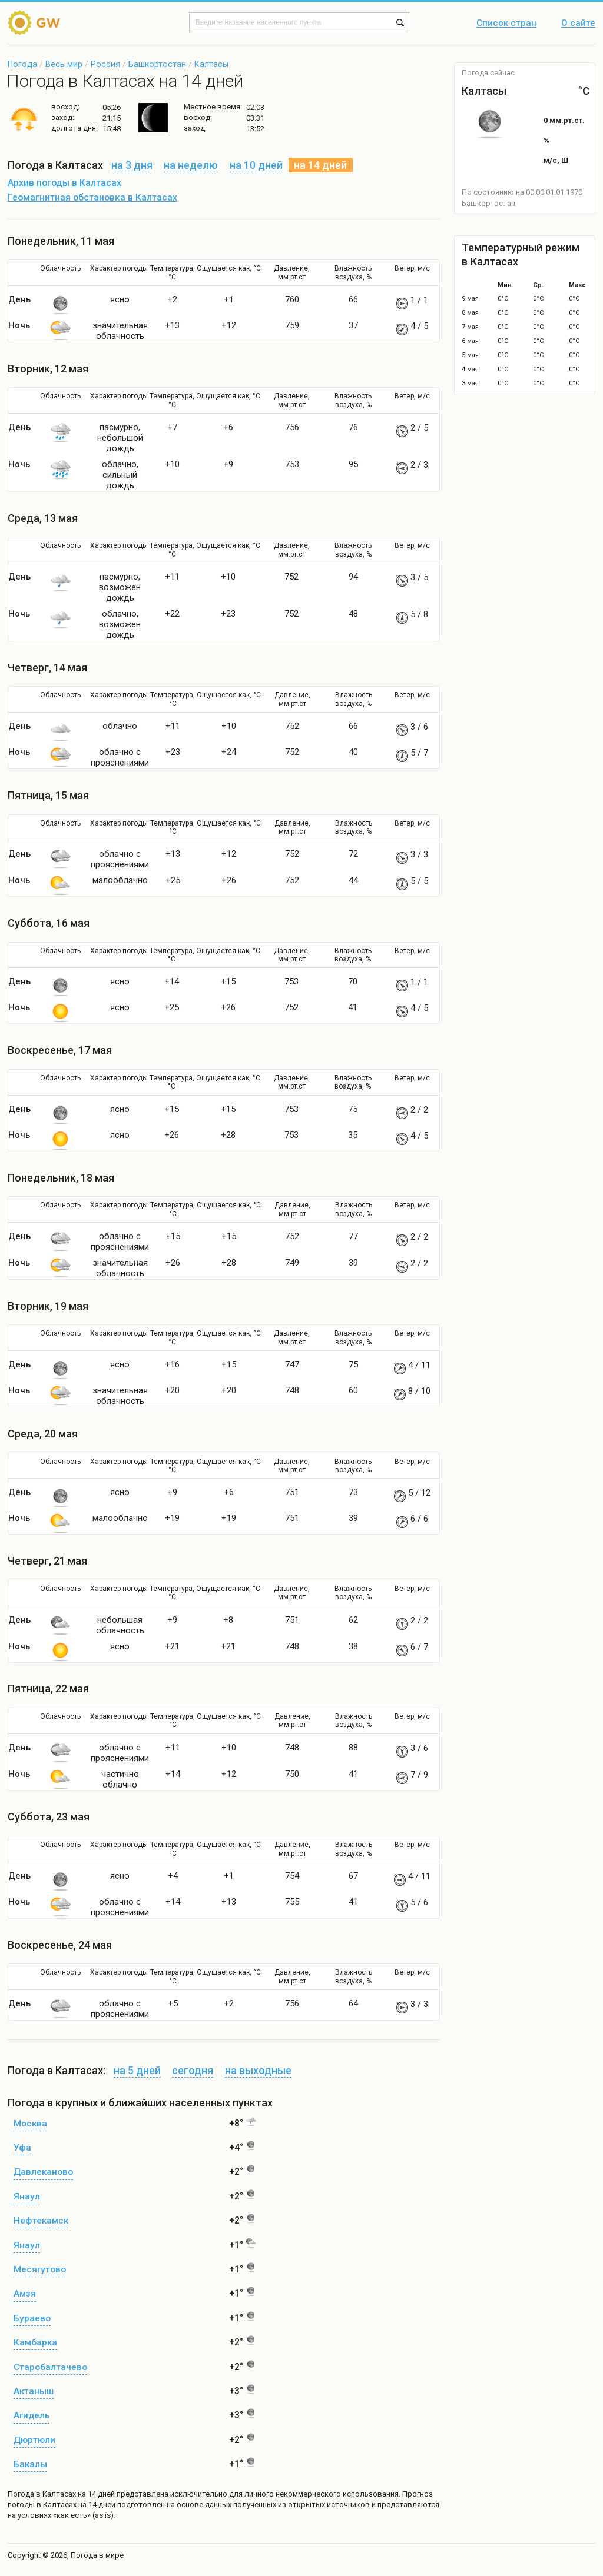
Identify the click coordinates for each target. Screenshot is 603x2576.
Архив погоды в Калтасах (64, 183)
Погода (22, 64)
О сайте (578, 23)
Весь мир (63, 64)
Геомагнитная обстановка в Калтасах (92, 197)
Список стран (506, 23)
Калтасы (211, 64)
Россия (105, 64)
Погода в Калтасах (42, 2494)
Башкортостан (157, 64)
